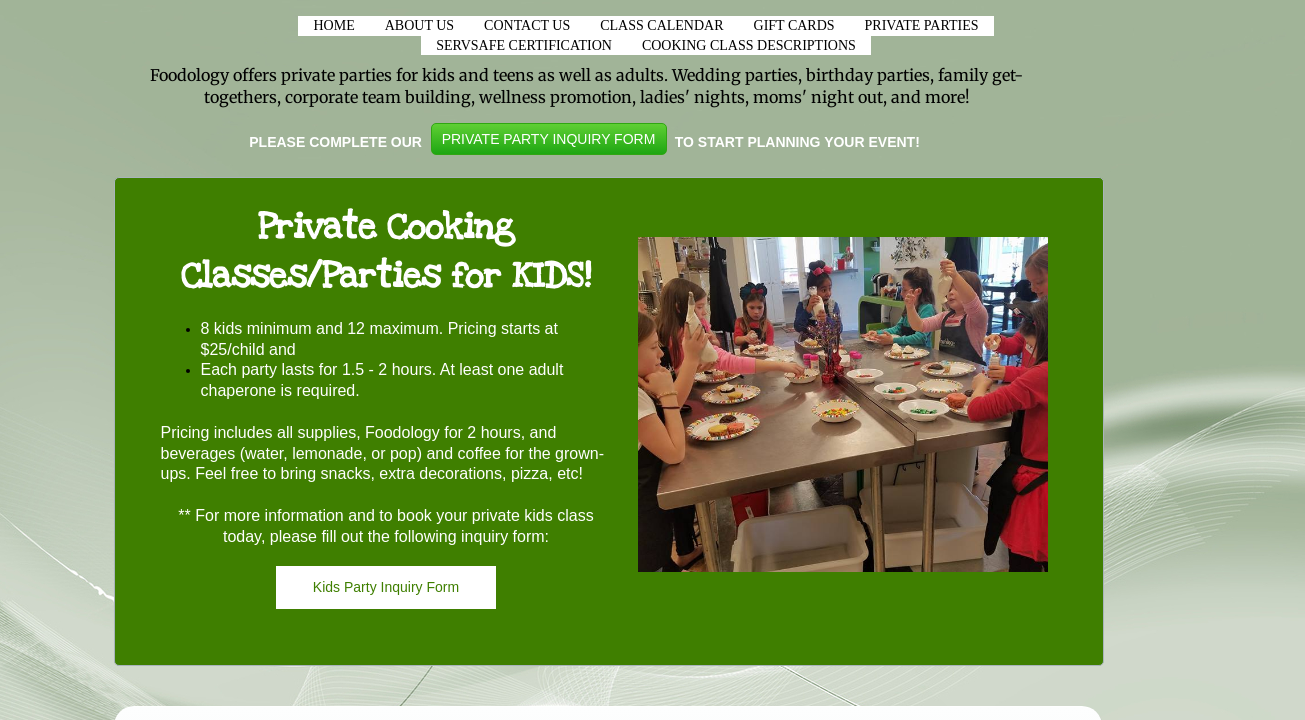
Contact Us (527, 25)
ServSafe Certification (524, 45)
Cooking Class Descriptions (749, 45)
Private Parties (922, 25)
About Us (419, 25)
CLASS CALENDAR (661, 25)
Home (333, 25)
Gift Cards (794, 25)
